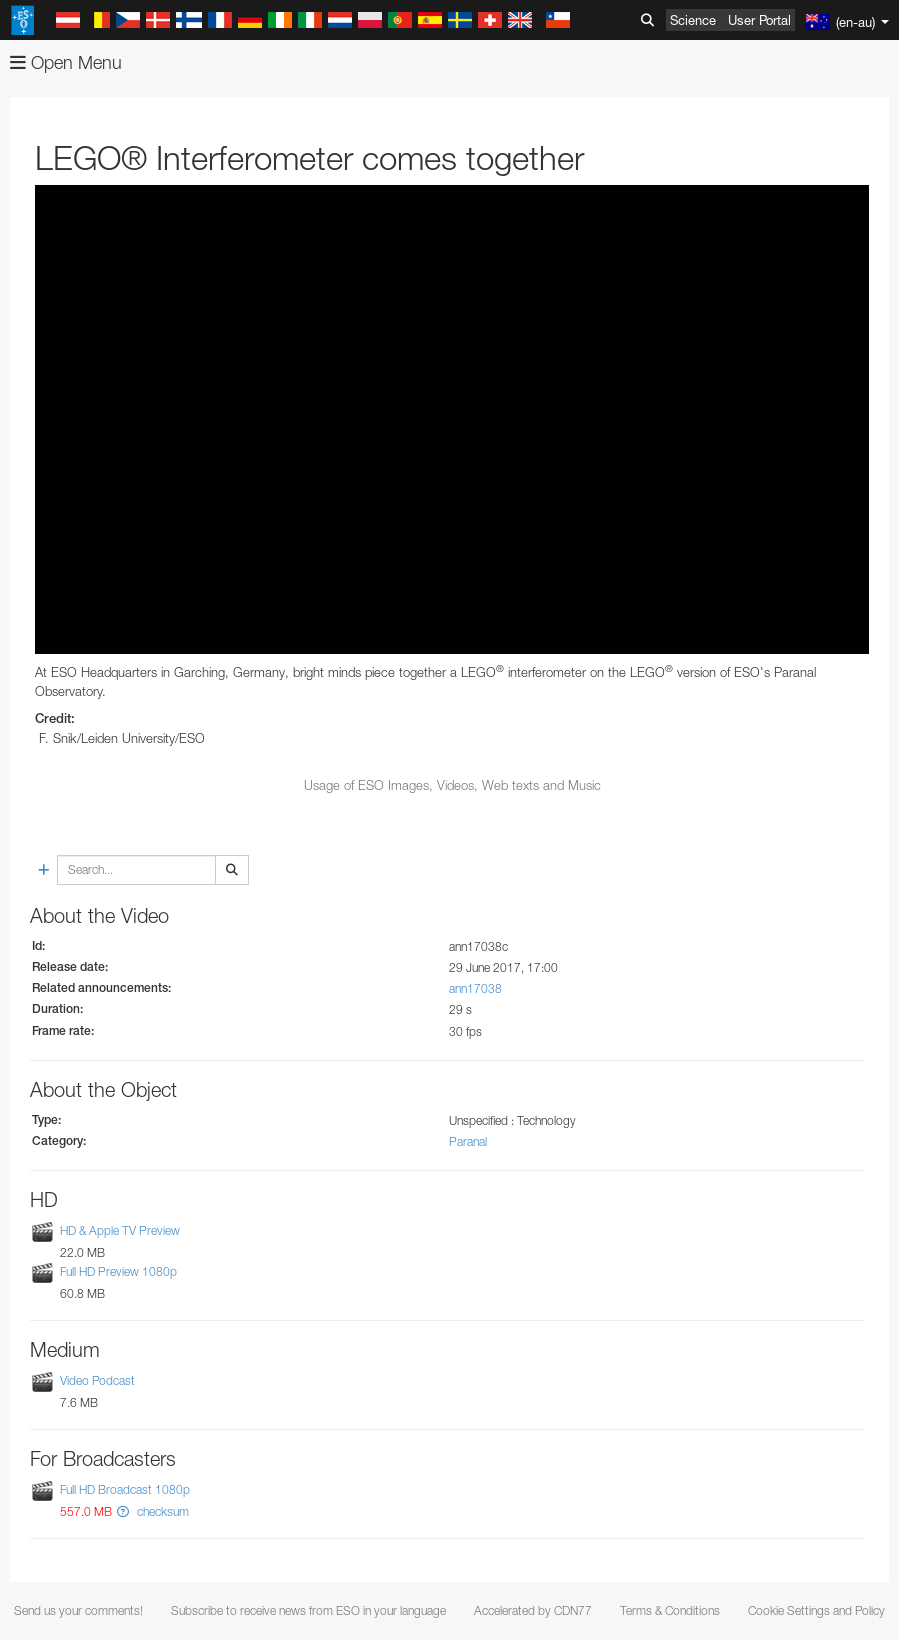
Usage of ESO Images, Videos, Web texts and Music (452, 785)
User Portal (759, 20)
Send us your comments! (78, 1610)
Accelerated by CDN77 (533, 1610)
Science (693, 20)
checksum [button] (161, 1511)
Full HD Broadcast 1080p (125, 1489)
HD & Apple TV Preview (120, 1230)
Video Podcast (97, 1380)
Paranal (468, 1141)
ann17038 (475, 988)
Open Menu (66, 62)
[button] (123, 1511)
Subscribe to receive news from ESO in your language (308, 1610)
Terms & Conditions (670, 1610)
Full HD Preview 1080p (118, 1271)
